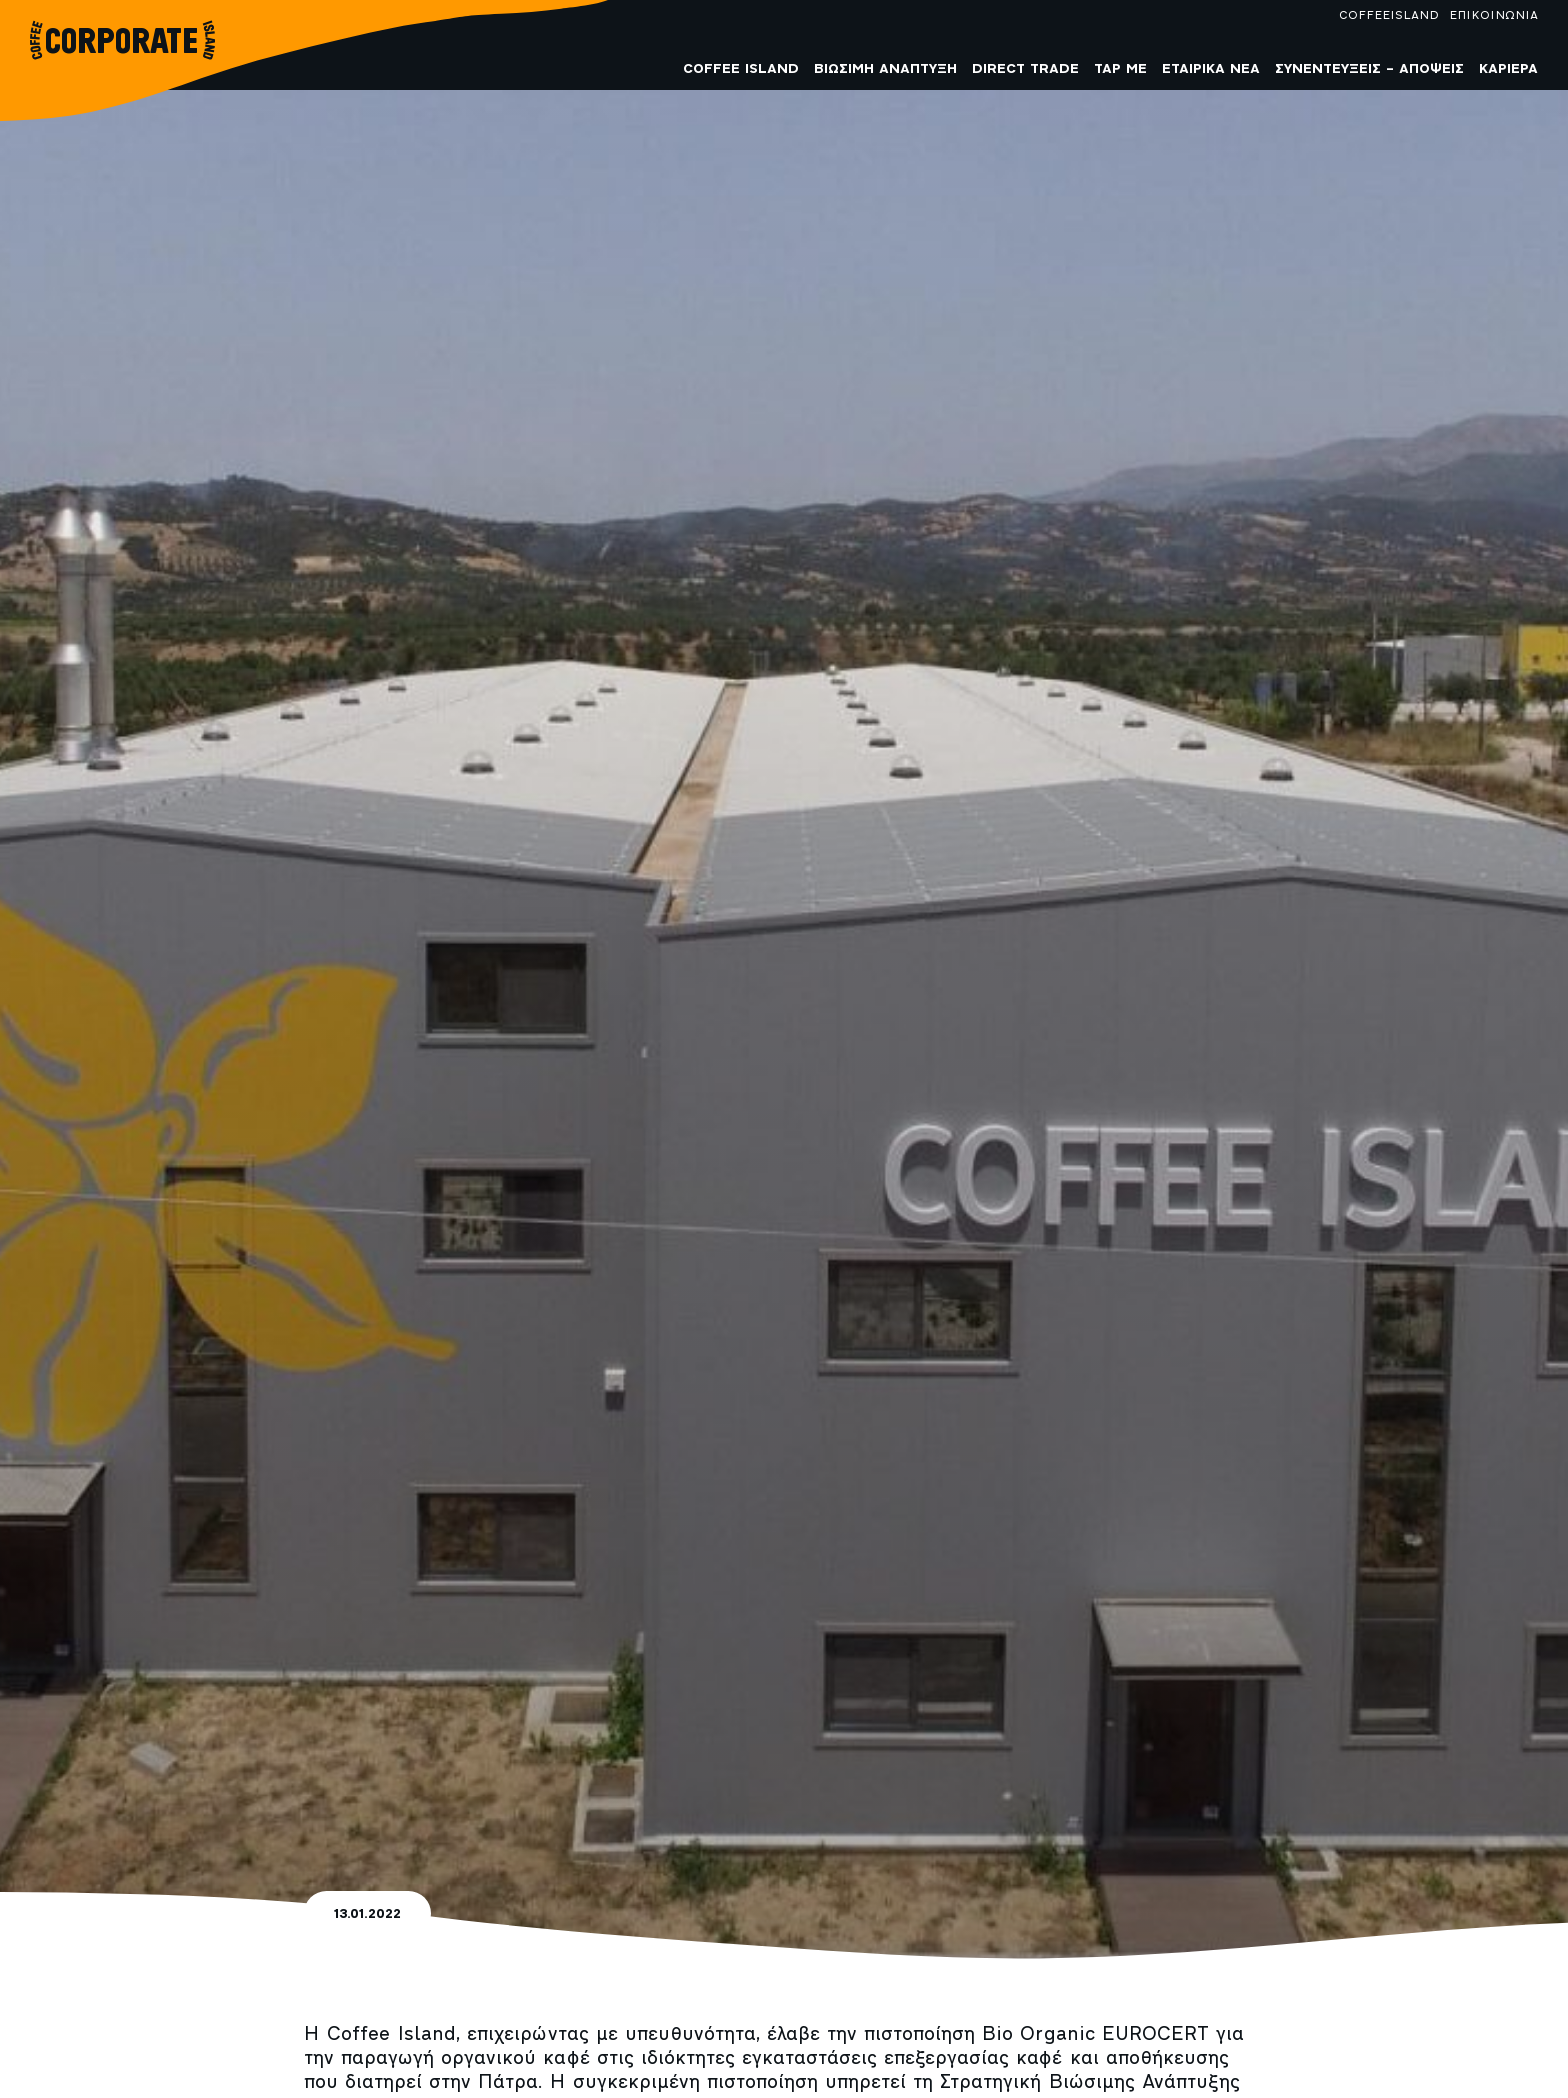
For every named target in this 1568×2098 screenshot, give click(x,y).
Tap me (1120, 69)
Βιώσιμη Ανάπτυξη (885, 69)
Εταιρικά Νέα (1211, 69)
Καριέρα (1508, 69)
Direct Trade (1025, 69)
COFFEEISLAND (1389, 16)
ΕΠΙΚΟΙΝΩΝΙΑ (1493, 16)
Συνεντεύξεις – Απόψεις (1369, 69)
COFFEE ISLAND (741, 69)
